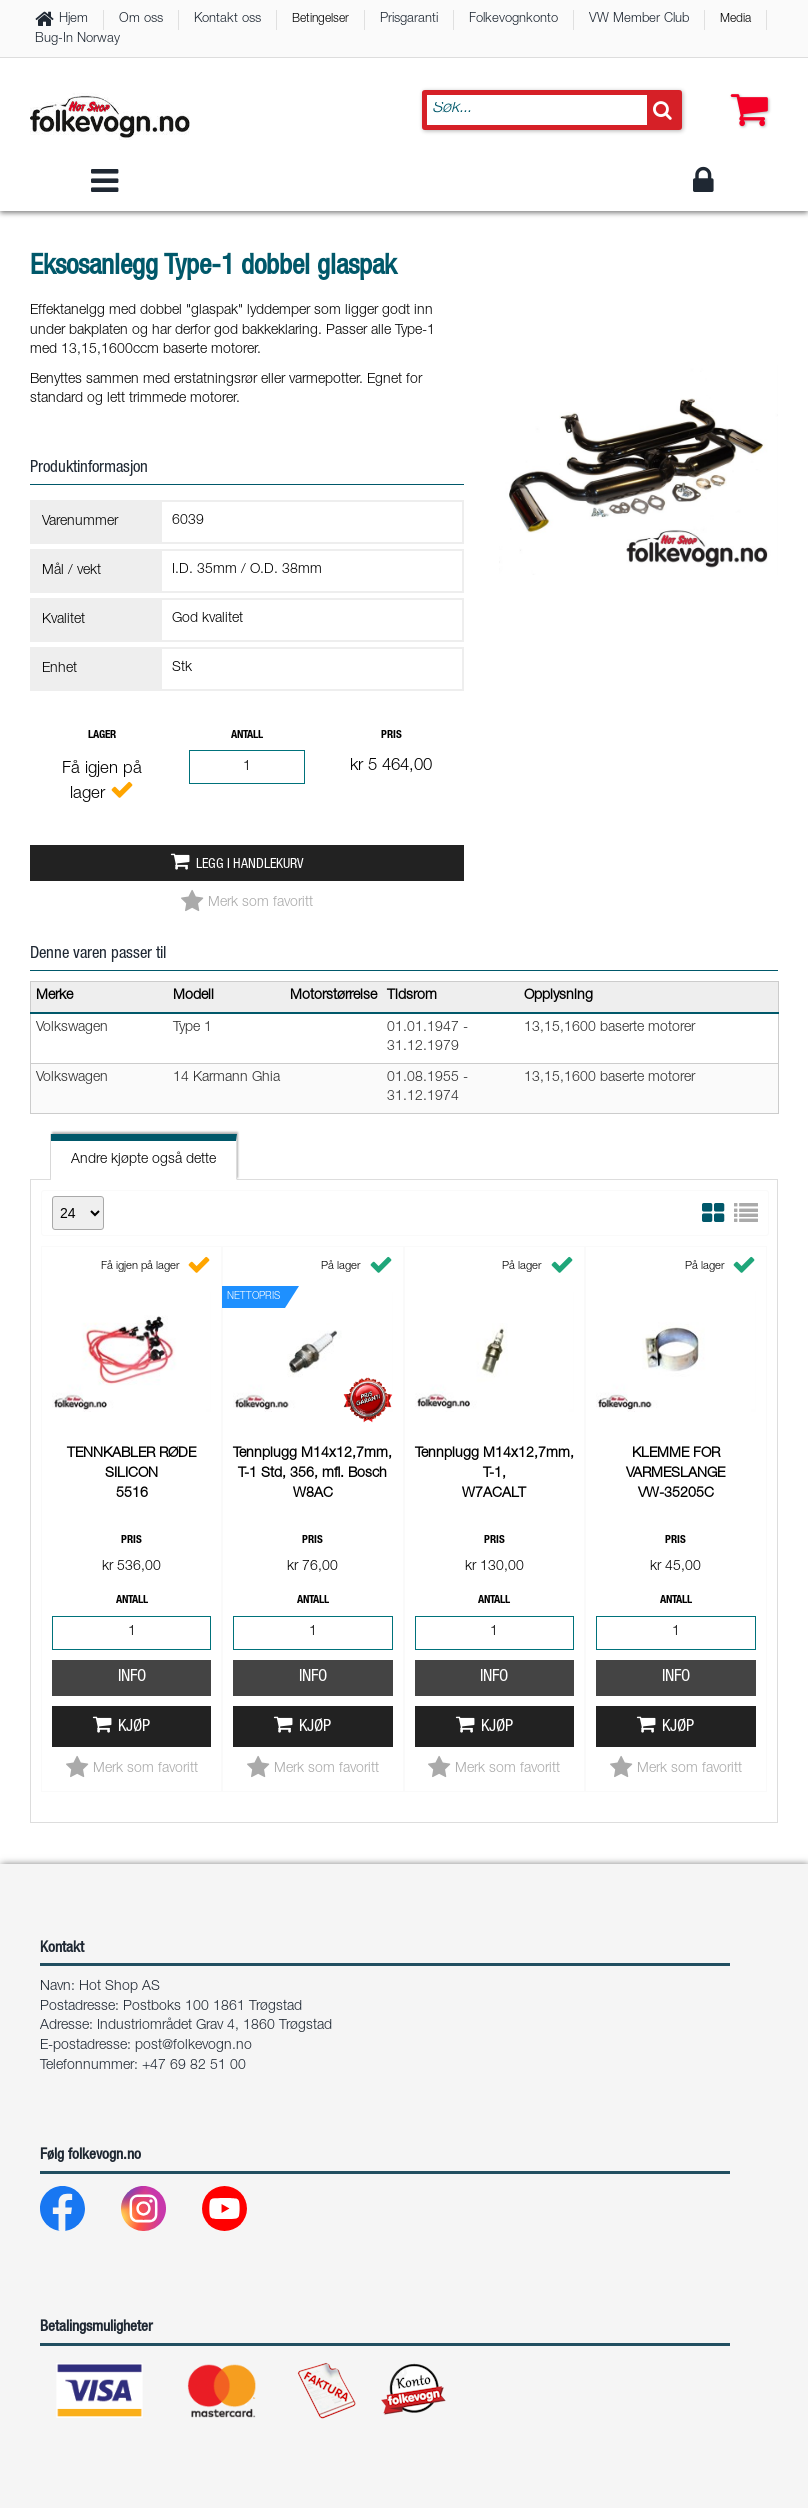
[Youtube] (240, 2213)
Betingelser (320, 19)
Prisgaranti (409, 19)
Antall (247, 735)
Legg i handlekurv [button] (249, 865)
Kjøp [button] (134, 1460)
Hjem (73, 19)
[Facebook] (78, 2213)
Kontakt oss (227, 19)
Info (132, 1410)
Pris (391, 735)
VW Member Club (639, 19)
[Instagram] (159, 2213)
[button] (745, 90)
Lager (102, 735)
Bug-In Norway (77, 39)
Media (735, 19)
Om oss (141, 19)
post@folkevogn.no (193, 2046)
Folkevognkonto (513, 19)
